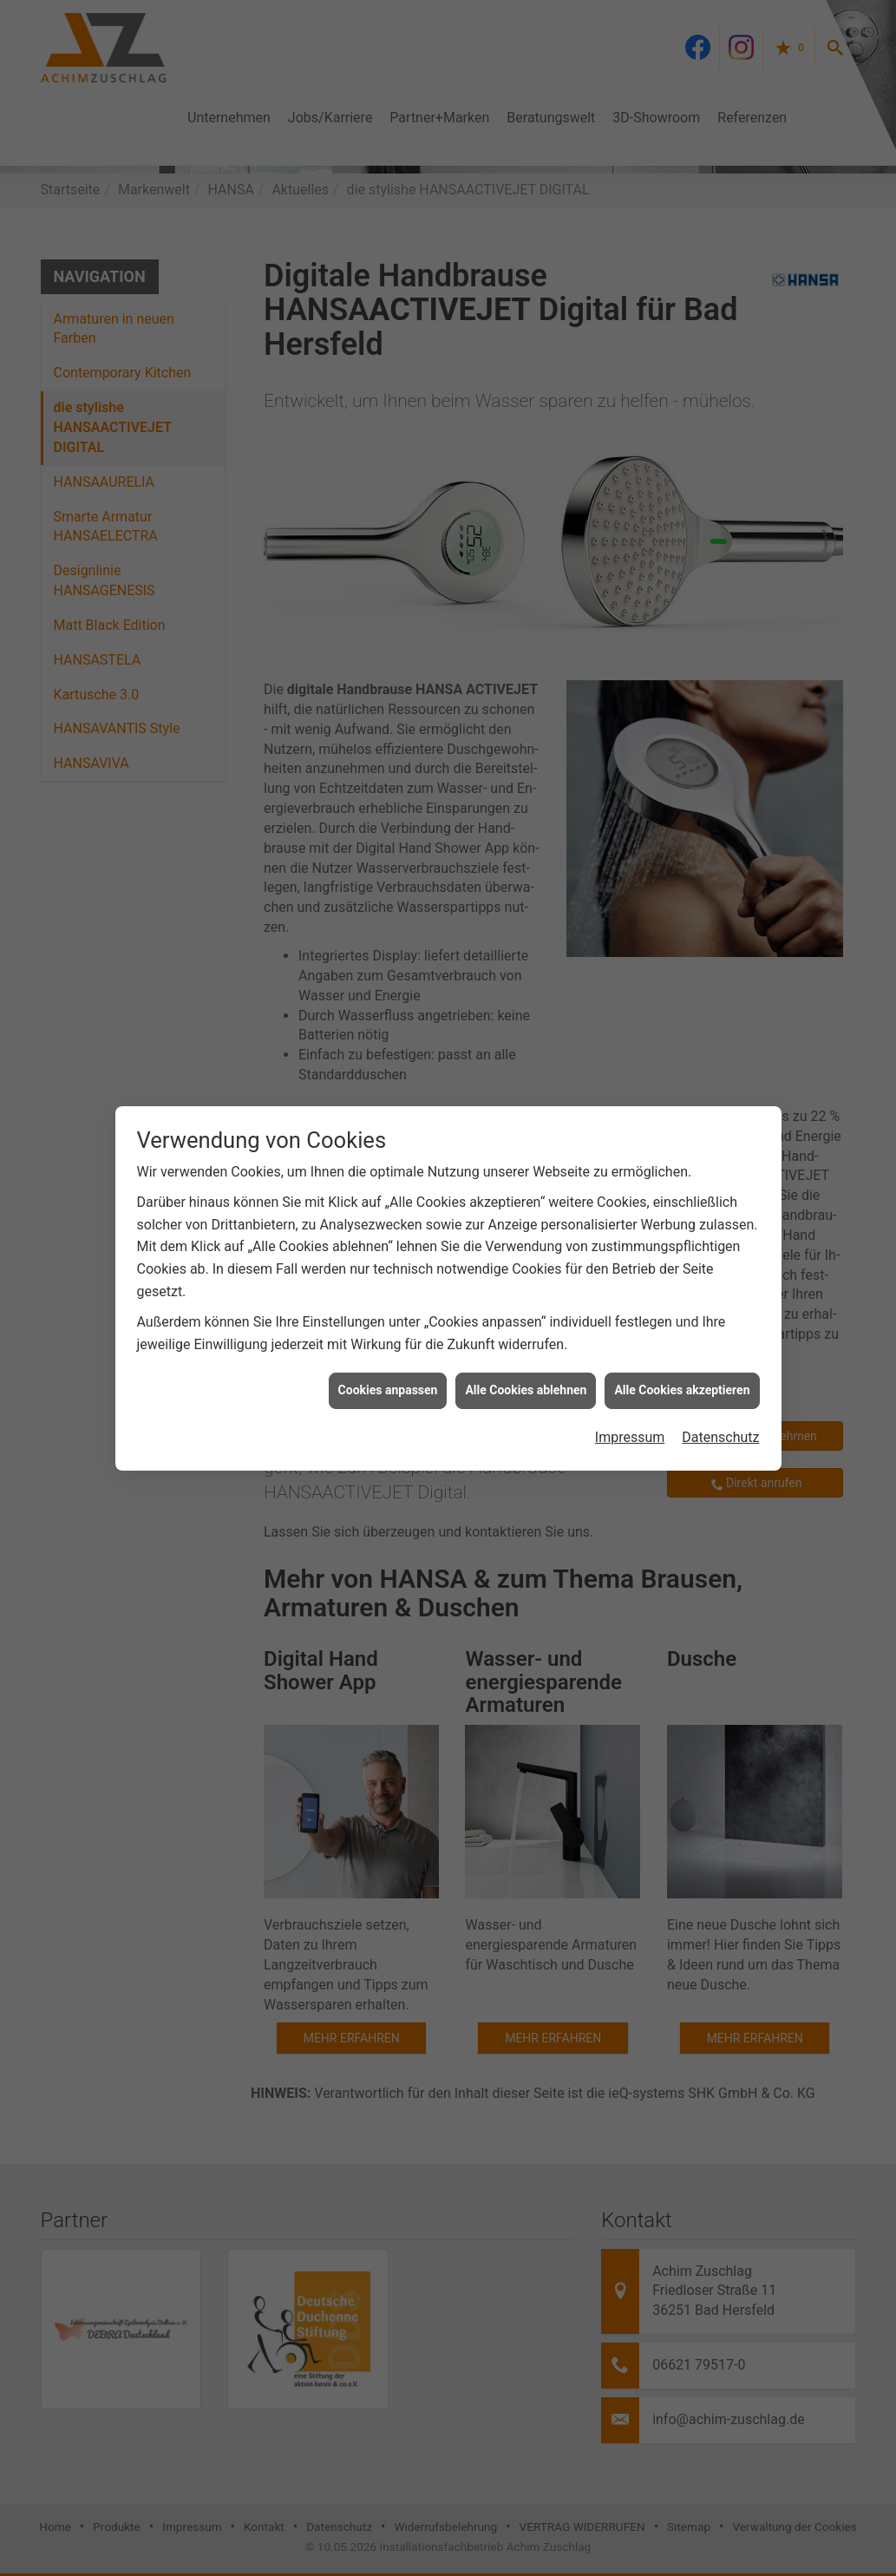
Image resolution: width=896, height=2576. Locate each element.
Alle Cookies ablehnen (525, 1352)
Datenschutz (720, 1399)
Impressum (630, 1399)
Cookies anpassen (388, 1352)
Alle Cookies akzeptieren (681, 1352)
